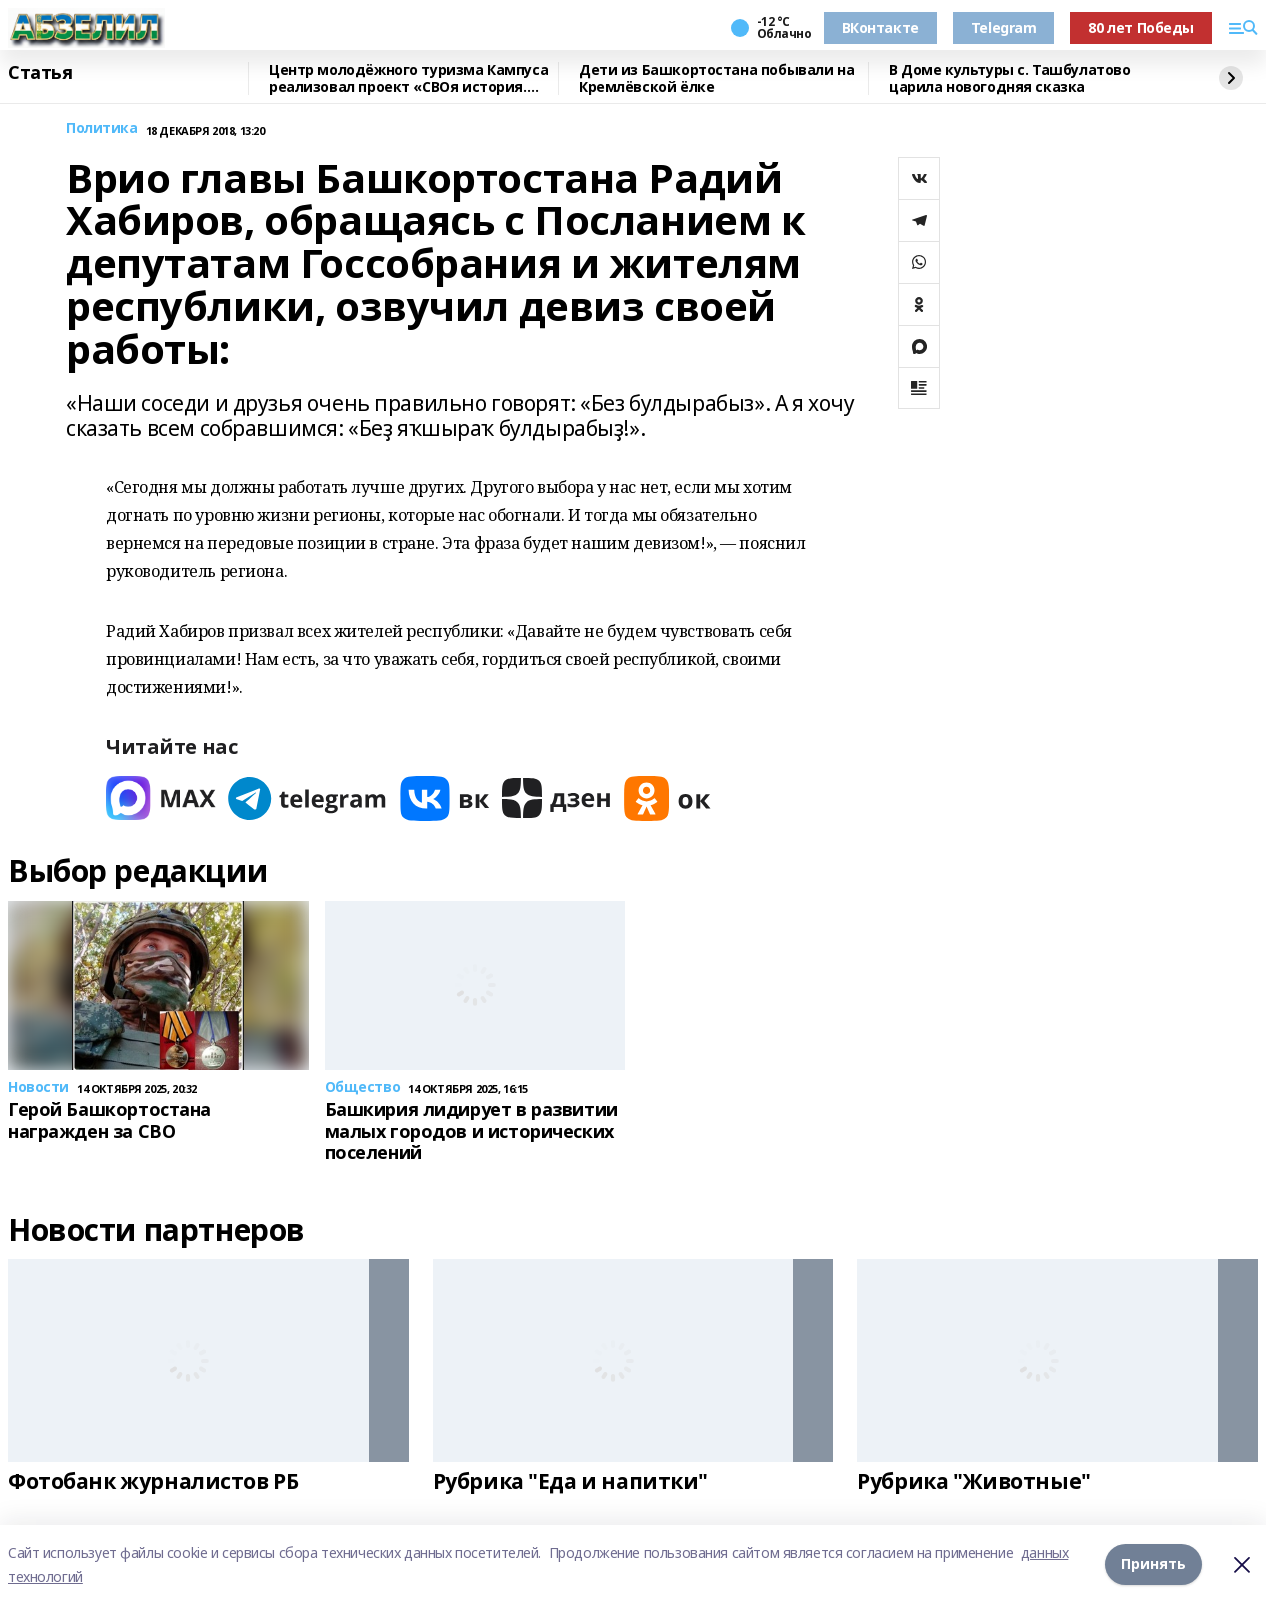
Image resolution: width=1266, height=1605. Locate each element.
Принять (1153, 1564)
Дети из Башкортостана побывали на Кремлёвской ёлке (716, 78)
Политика (102, 128)
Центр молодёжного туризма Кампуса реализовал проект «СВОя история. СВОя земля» (408, 78)
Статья (40, 73)
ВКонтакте (880, 27)
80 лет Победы (1141, 27)
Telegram (1004, 27)
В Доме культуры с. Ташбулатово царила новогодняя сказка (1009, 78)
